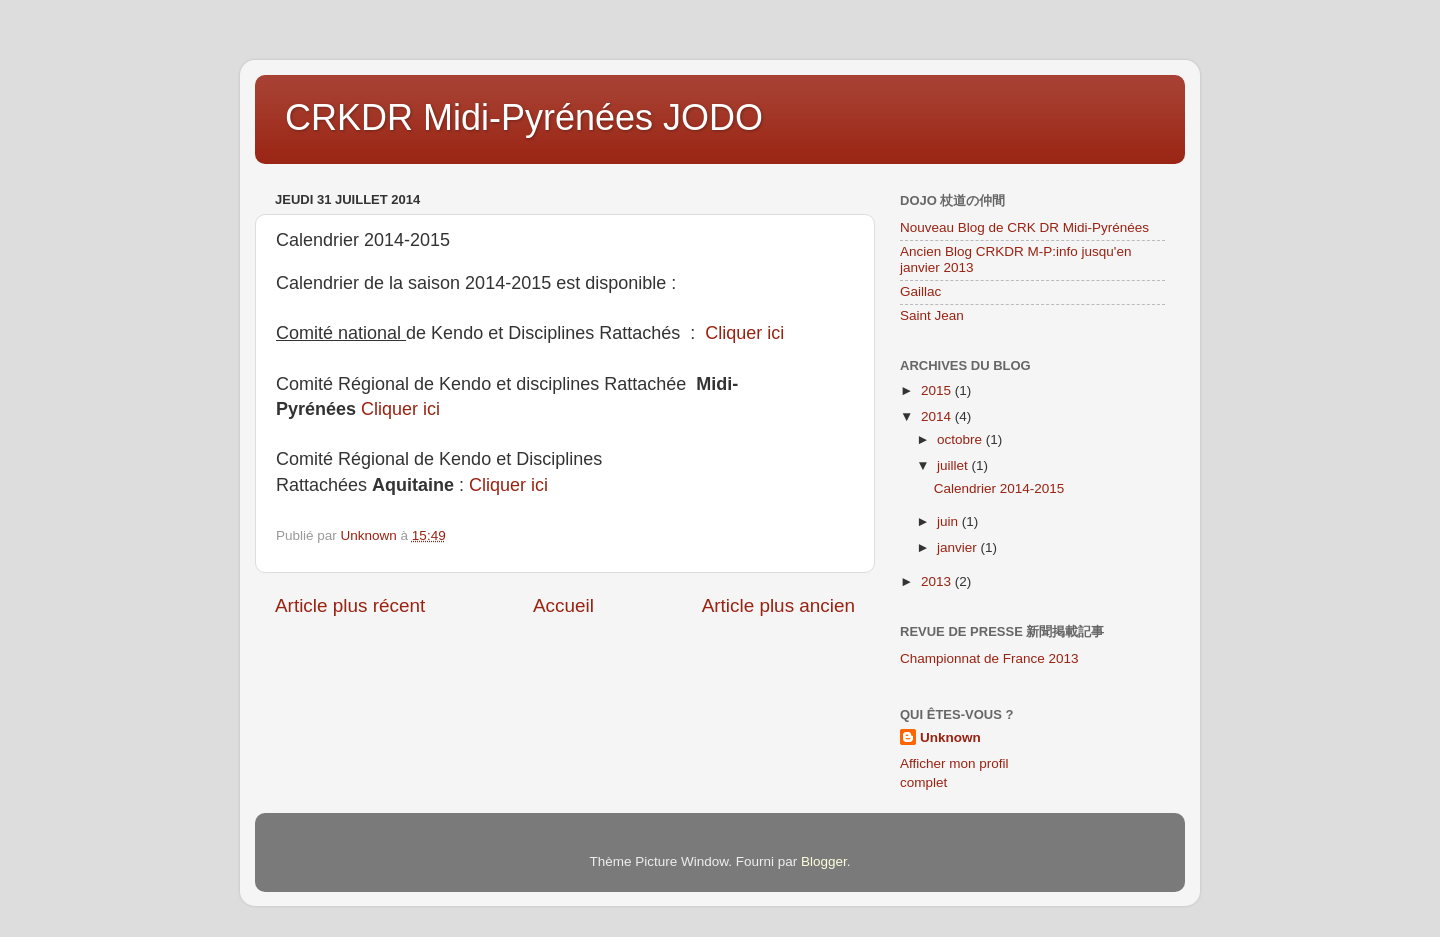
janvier (959, 547)
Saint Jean (932, 315)
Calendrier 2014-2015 (999, 488)
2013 (938, 581)
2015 (938, 390)
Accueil (563, 605)
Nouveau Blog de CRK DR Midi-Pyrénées (1024, 227)
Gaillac (920, 291)
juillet (954, 465)
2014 (938, 416)
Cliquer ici (747, 333)
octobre (961, 439)
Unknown (950, 737)
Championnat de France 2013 (989, 658)
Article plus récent (350, 605)
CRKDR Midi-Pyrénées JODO (524, 117)
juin (949, 521)
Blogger (824, 861)
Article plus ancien (778, 605)
